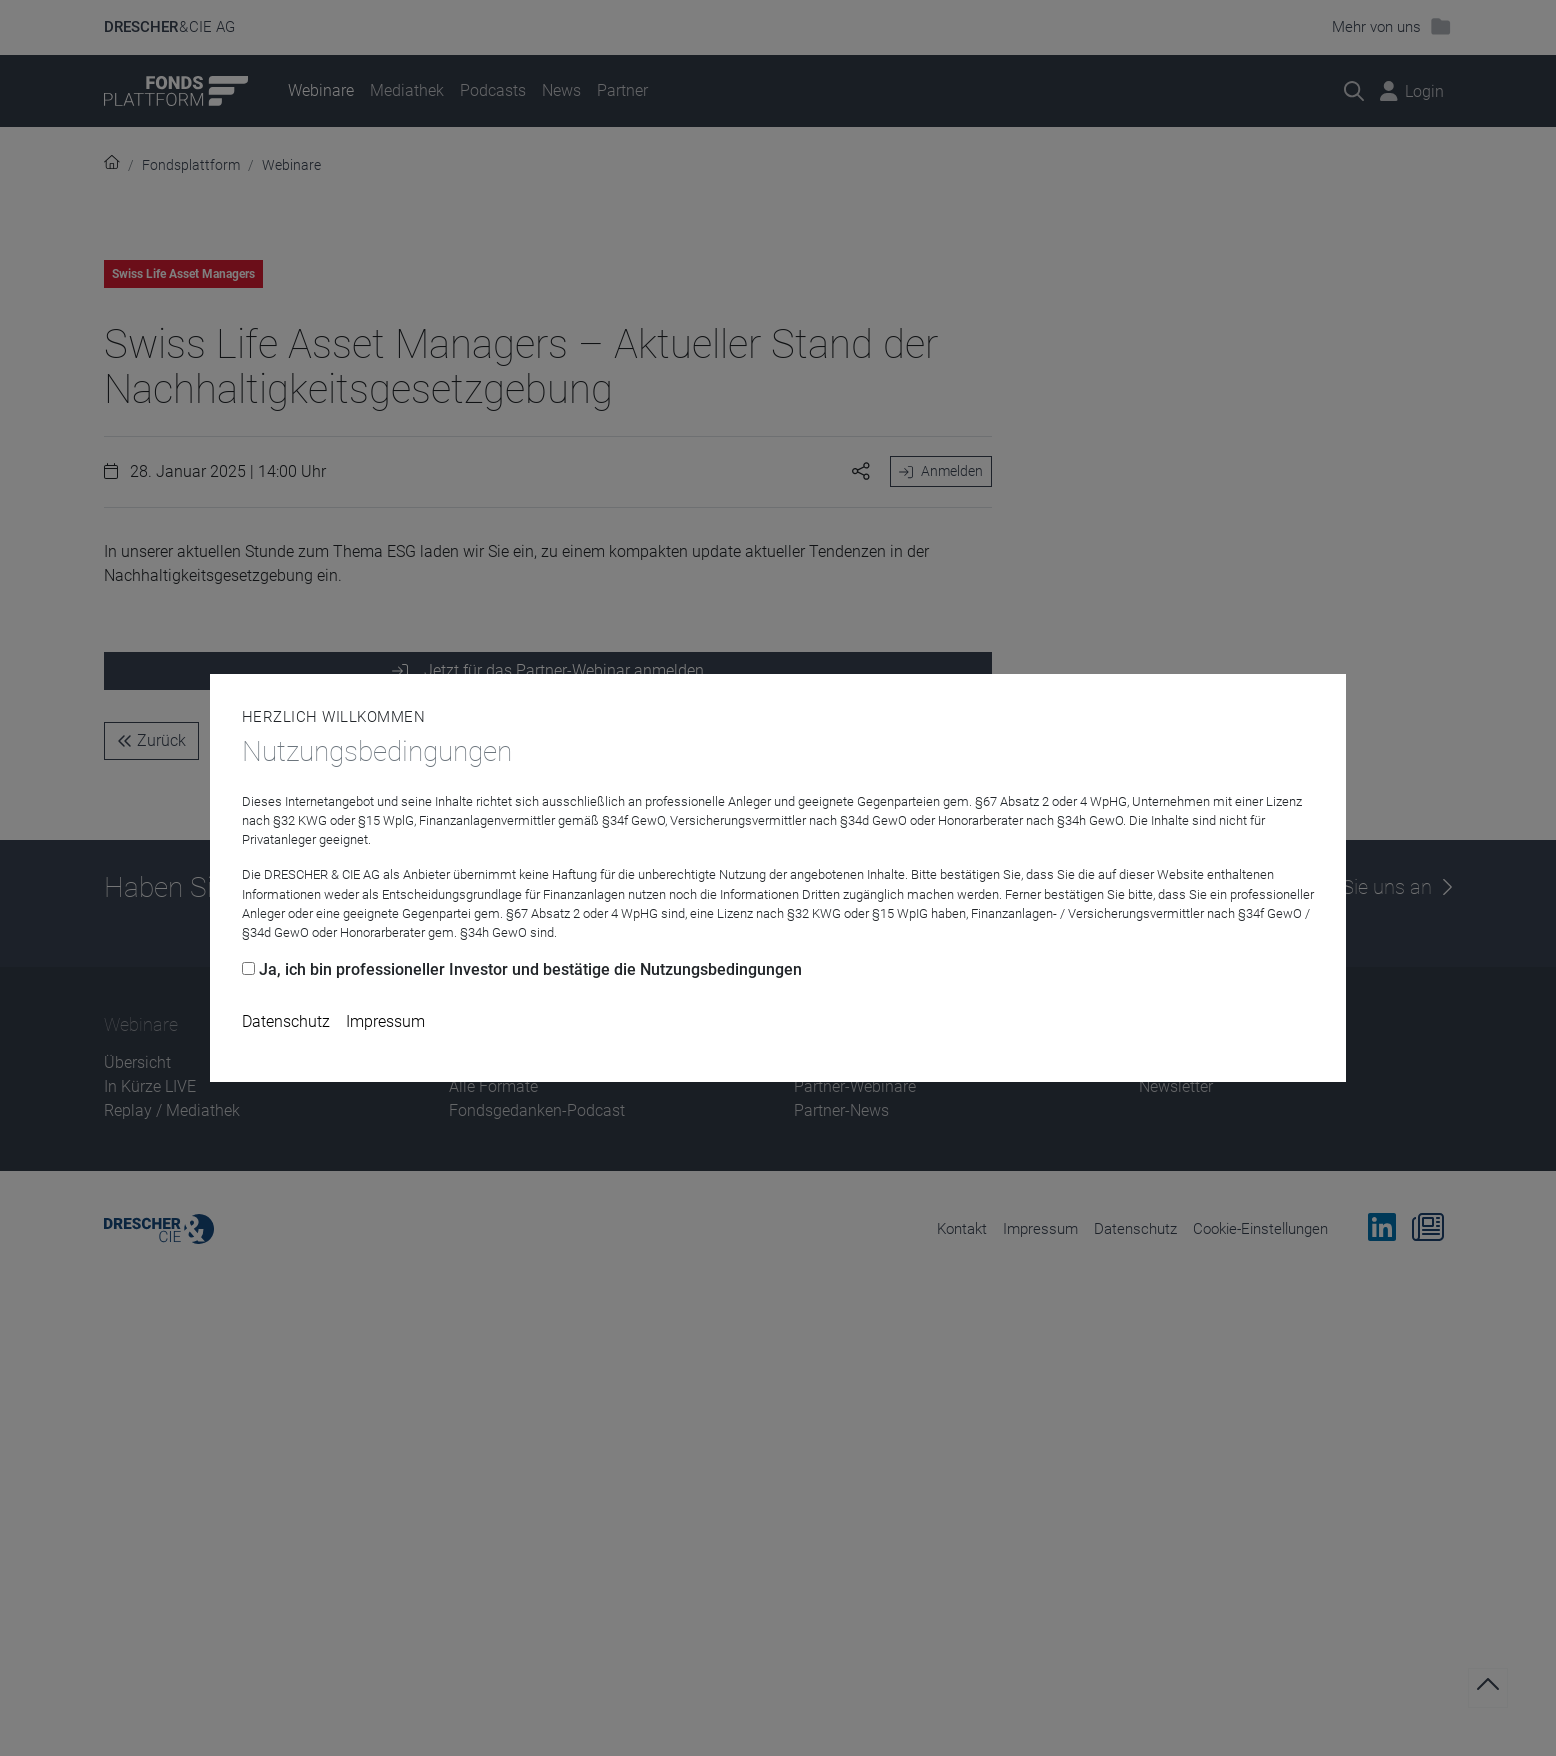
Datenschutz (286, 1021)
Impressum (385, 1021)
